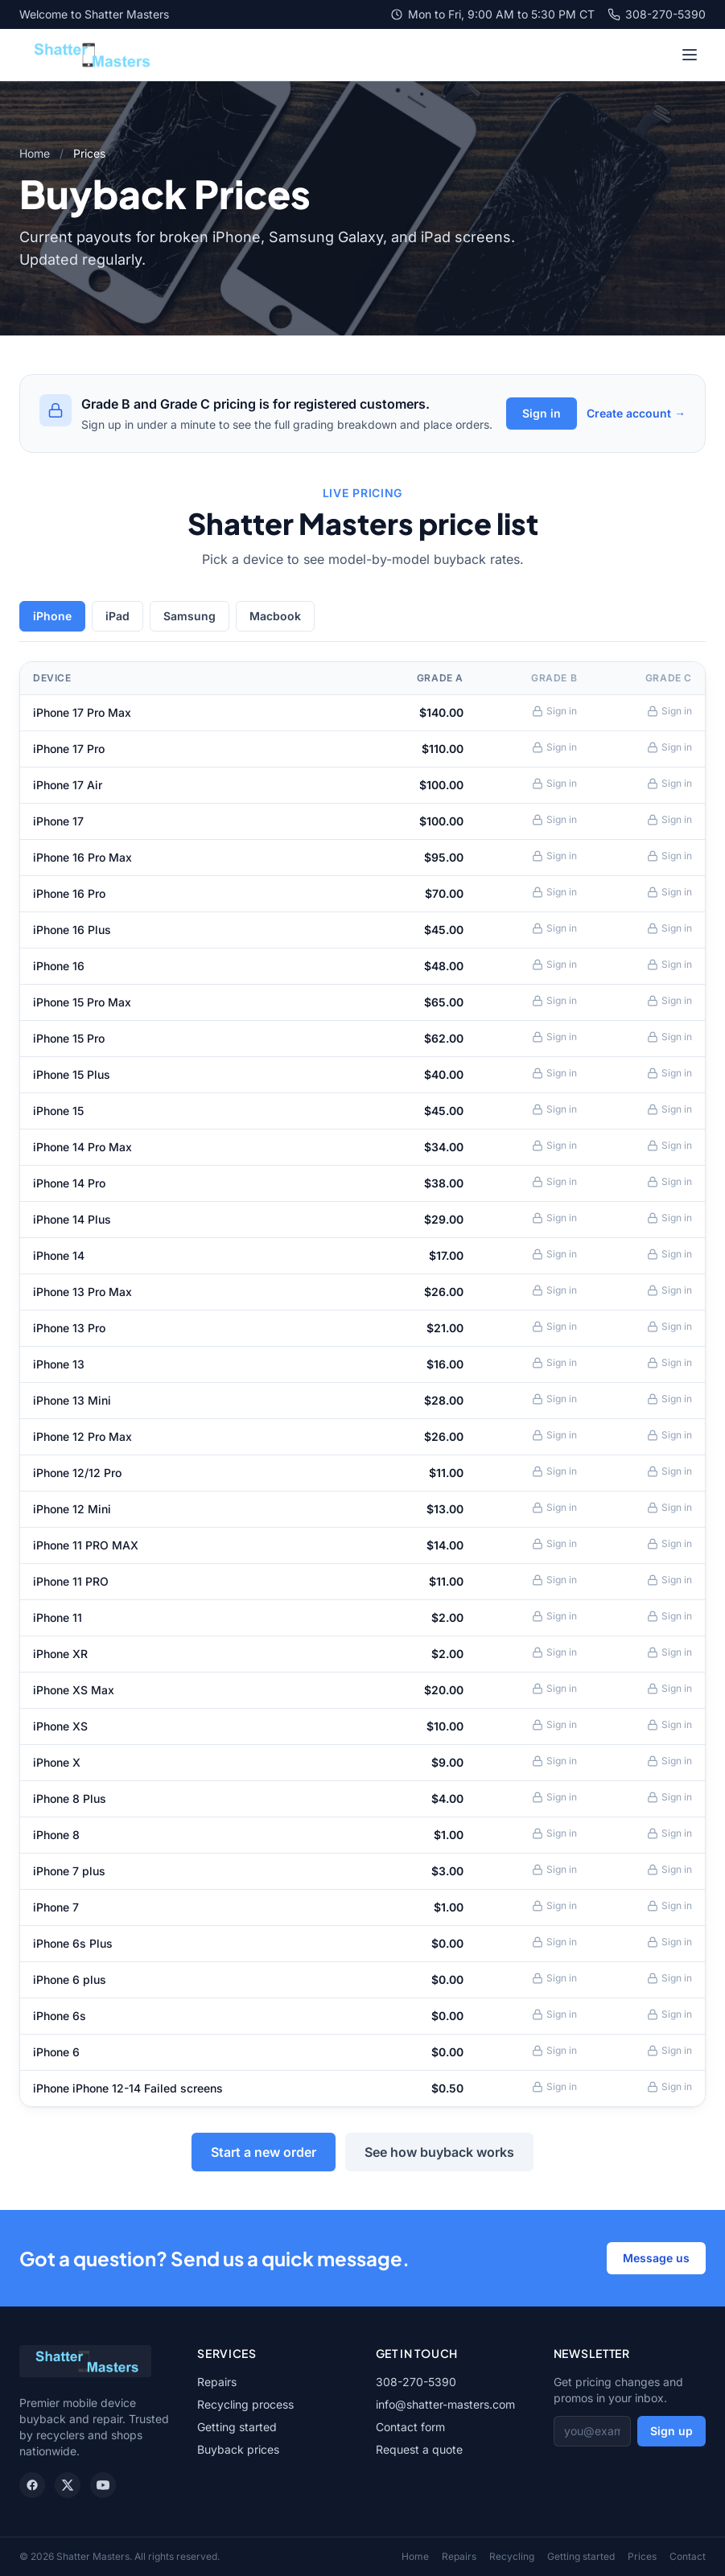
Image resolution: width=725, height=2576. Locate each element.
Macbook (275, 616)
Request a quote (419, 2449)
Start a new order (263, 2152)
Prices (642, 2556)
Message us (656, 2258)
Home (34, 153)
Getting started (237, 2427)
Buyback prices (238, 2449)
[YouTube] (103, 2485)
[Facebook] (32, 2485)
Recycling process (245, 2404)
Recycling (511, 2556)
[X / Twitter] (67, 2485)
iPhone (52, 616)
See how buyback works (439, 2152)
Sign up (671, 2431)
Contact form (410, 2427)
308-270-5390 (657, 14)
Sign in (541, 413)
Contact (687, 2556)
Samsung (189, 616)
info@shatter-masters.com (445, 2404)
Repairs (217, 2382)
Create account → (636, 413)
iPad (117, 616)
